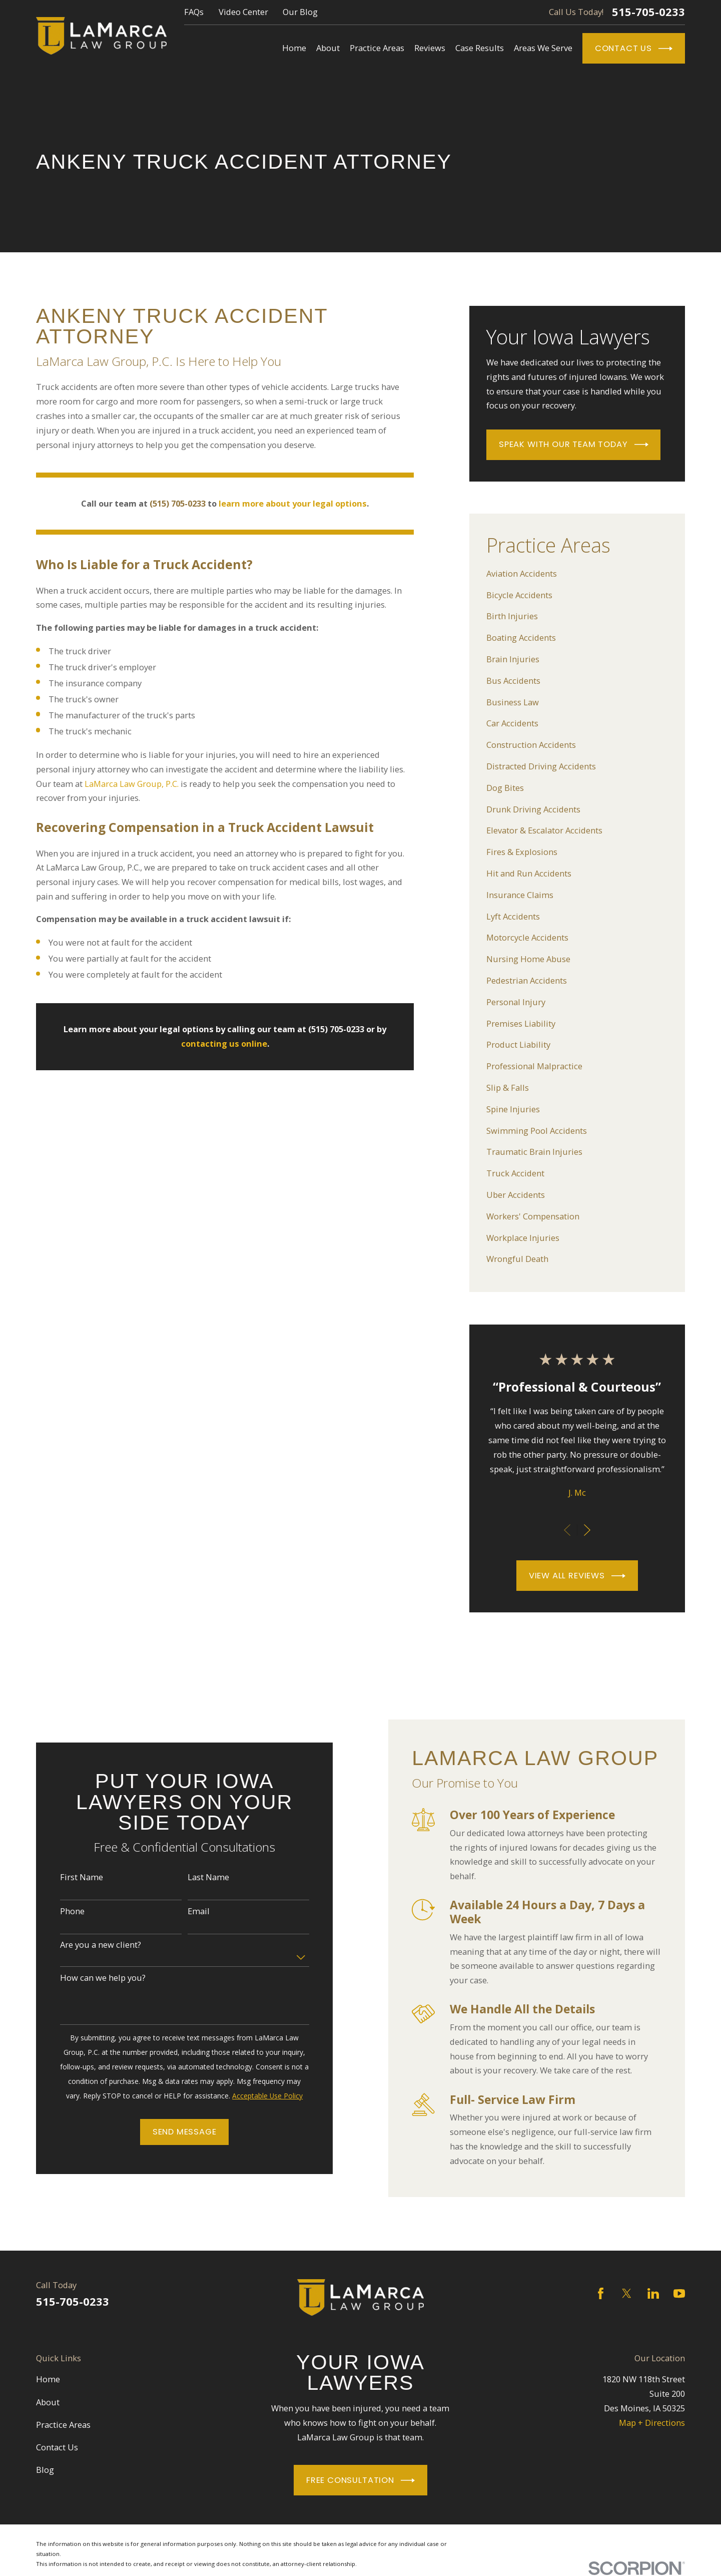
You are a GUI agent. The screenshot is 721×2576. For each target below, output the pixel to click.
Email (183, 1911)
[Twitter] (626, 2293)
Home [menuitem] (294, 48)
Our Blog (300, 12)
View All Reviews (577, 1576)
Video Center (243, 12)
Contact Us (633, 49)
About (48, 2402)
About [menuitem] (328, 48)
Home (48, 2379)
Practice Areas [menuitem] (377, 48)
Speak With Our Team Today (573, 445)
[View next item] (587, 1530)
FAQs (194, 12)
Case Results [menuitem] (479, 48)
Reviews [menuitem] (429, 48)
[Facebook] (600, 2293)
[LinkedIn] (653, 2293)
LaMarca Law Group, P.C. (132, 783)
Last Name (192, 1877)
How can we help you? (87, 1978)
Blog (45, 2469)
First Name (65, 1877)
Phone (56, 1911)
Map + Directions (652, 2422)
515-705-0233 (648, 12)
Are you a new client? (84, 1945)
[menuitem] (576, 574)
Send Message (169, 2131)
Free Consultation (360, 2480)
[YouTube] (679, 2293)
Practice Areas (63, 2424)
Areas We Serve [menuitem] (543, 48)
